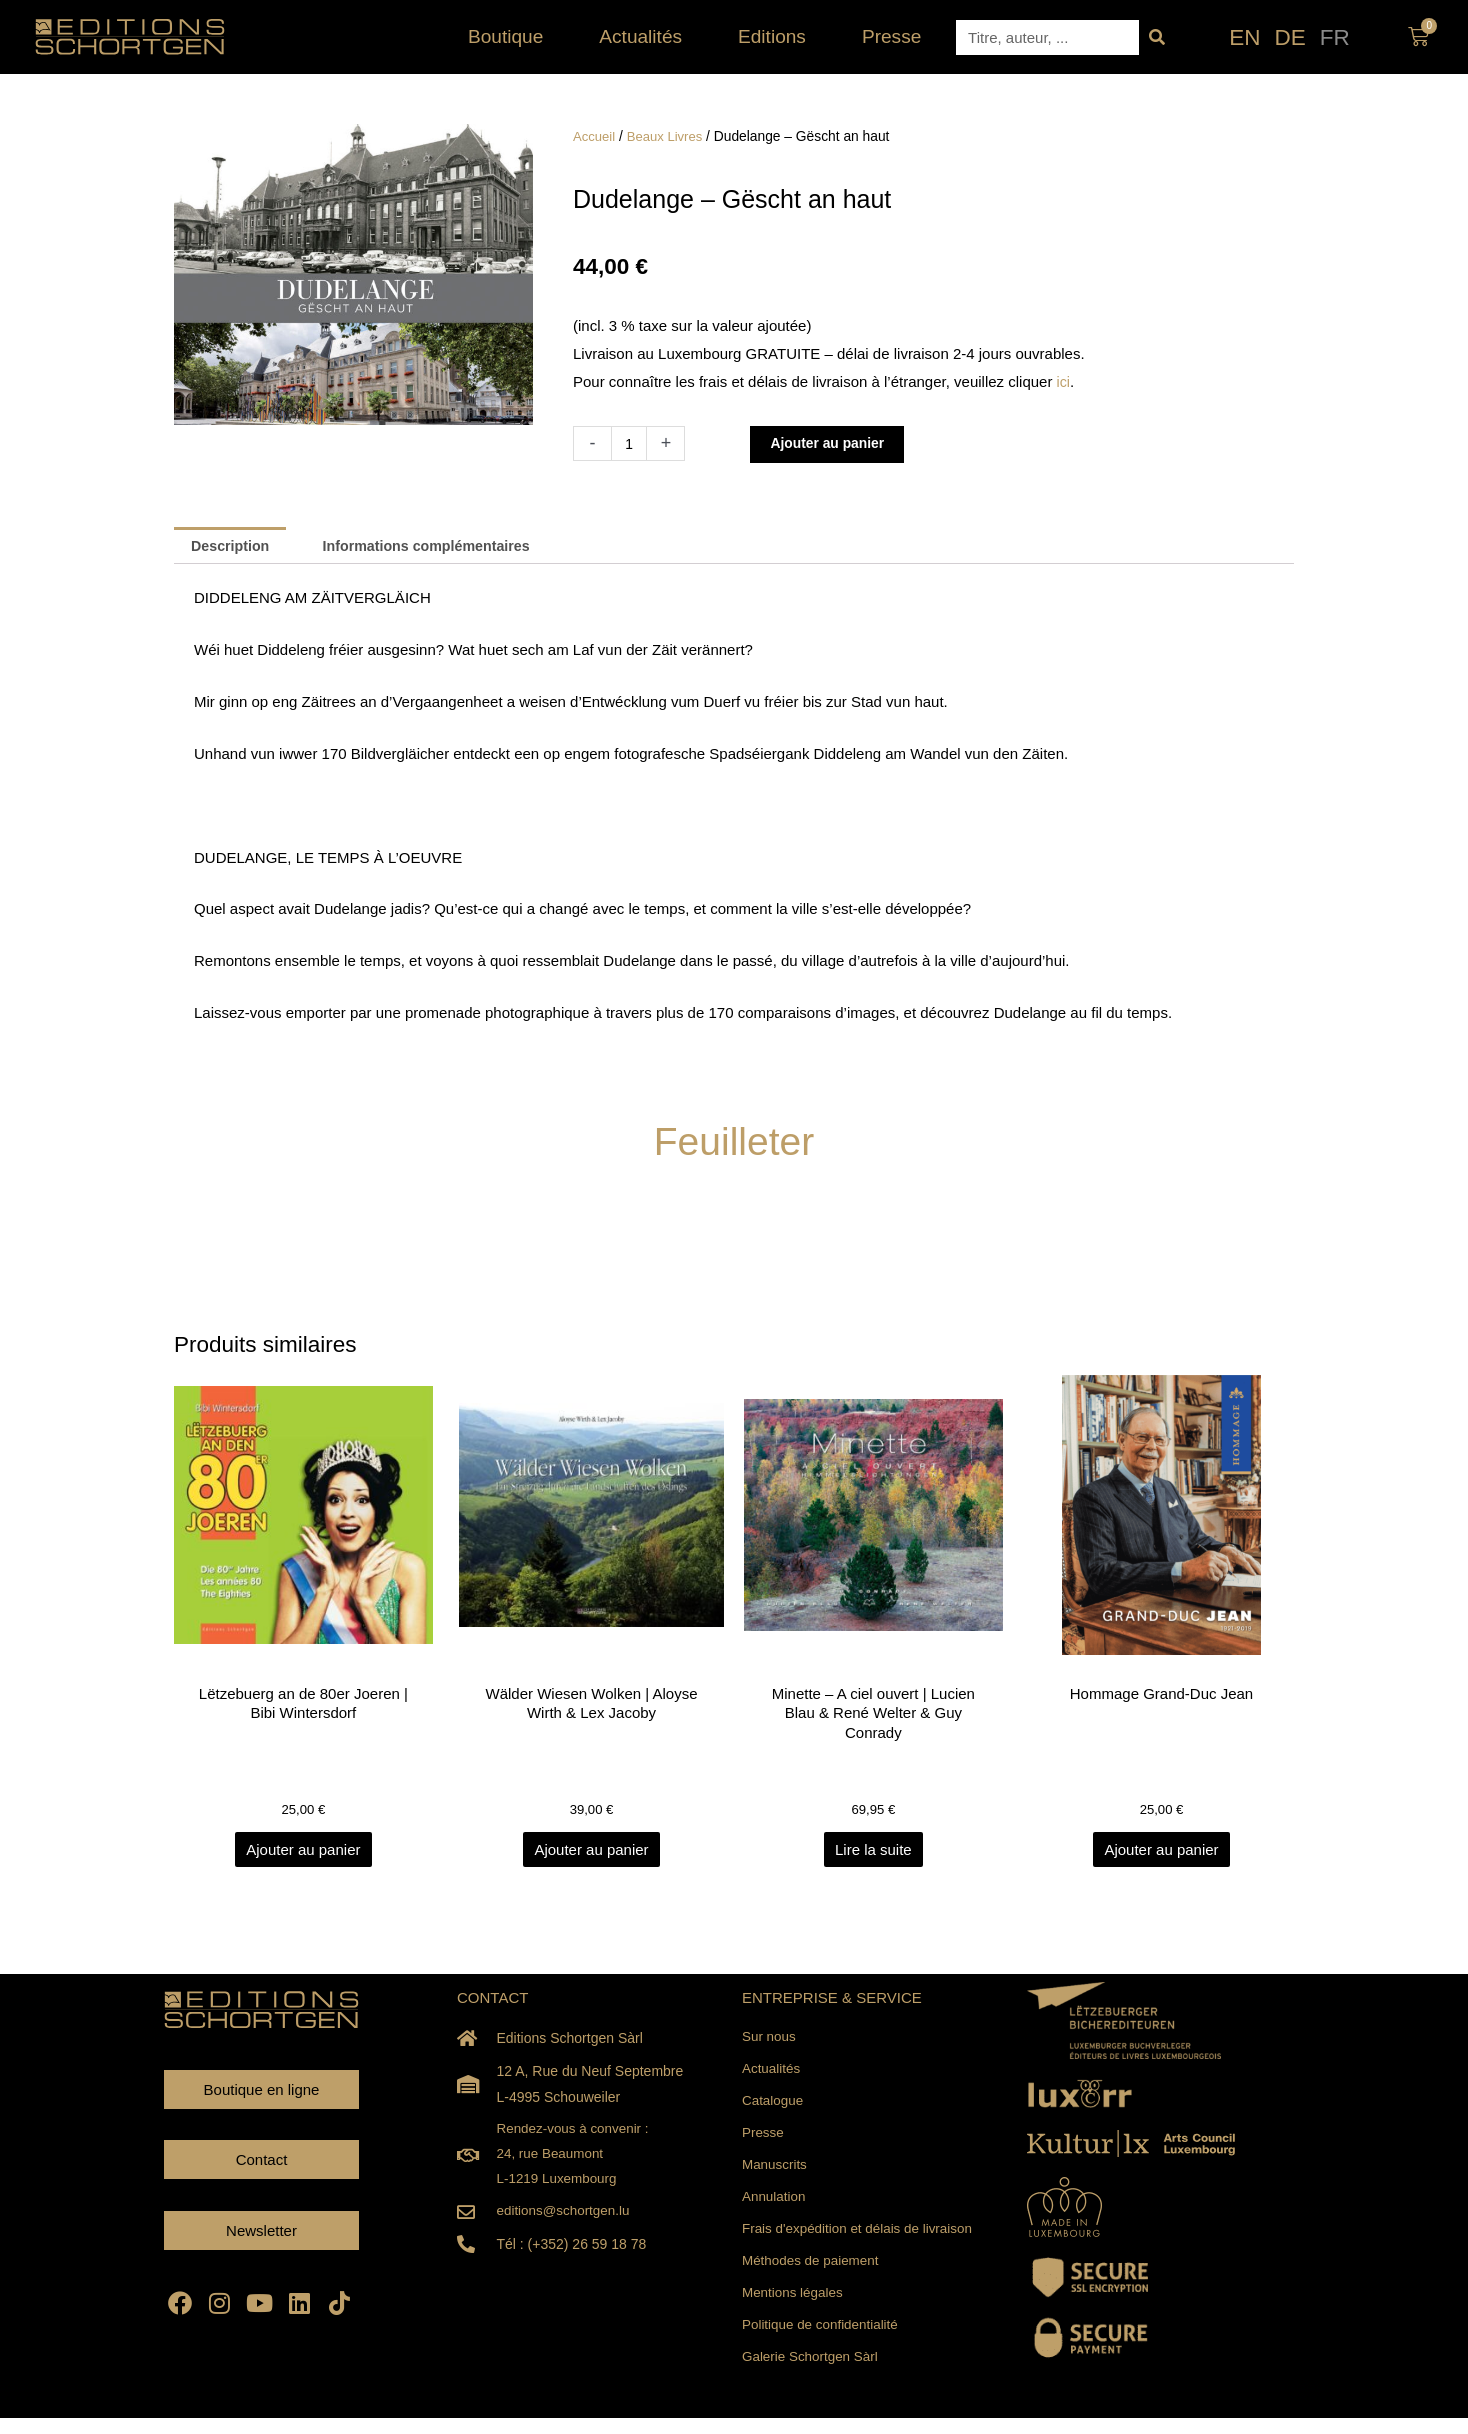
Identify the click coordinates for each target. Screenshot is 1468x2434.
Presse (891, 36)
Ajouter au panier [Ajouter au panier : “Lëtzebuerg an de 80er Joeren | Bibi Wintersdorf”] (306, 1853)
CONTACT (492, 2001)
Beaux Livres (669, 136)
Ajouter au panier (834, 443)
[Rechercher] (1156, 37)
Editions (777, 36)
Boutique (510, 36)
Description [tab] (233, 546)
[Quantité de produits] (630, 443)
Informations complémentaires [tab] (439, 546)
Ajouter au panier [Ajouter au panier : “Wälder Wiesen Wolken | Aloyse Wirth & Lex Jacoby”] (591, 1853)
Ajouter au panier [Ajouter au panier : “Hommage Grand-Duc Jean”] (1161, 1853)
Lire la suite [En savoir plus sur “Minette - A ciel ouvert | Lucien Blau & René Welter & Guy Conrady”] (876, 1853)
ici (1064, 381)
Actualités (645, 36)
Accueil (595, 136)
